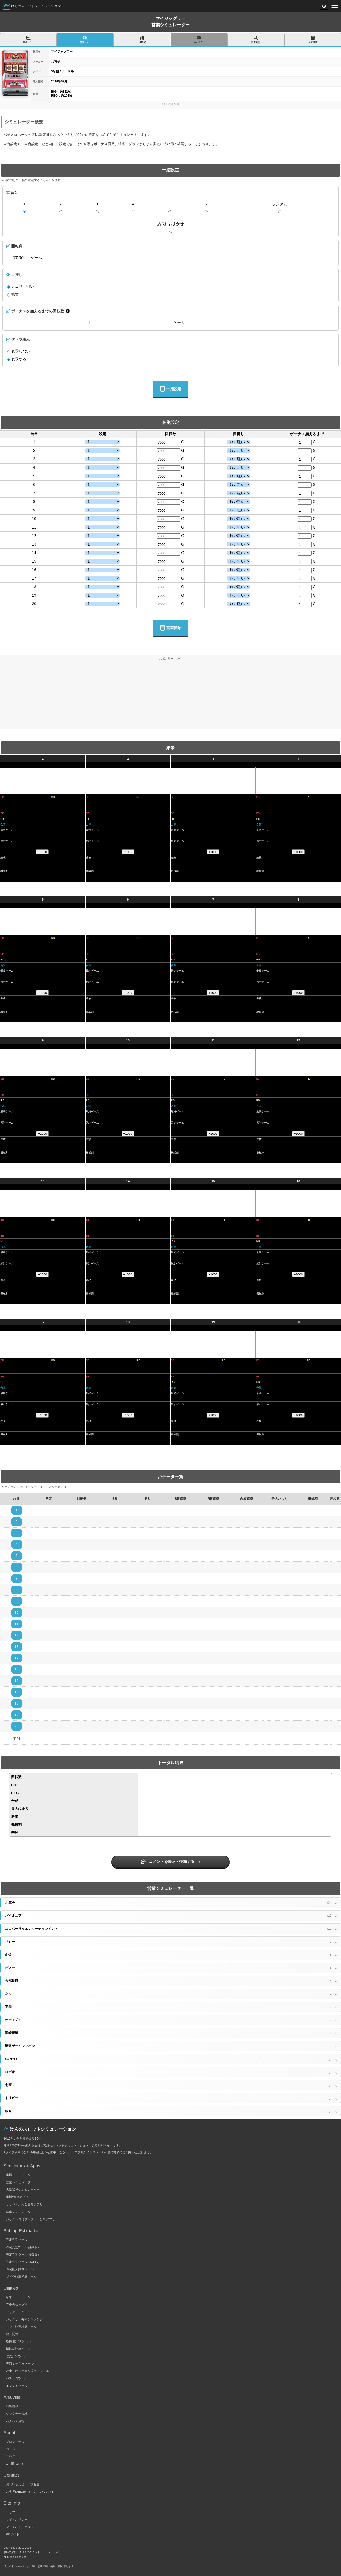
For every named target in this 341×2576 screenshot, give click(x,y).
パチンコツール (16, 2378)
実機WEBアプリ (17, 2197)
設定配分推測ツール (20, 2269)
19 (16, 1715)
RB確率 (213, 1499)
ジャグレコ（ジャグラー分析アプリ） (32, 2219)
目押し (14, 274)
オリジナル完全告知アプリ (24, 2204)
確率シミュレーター (20, 2212)
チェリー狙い (20, 286)
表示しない (18, 351)
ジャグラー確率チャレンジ (24, 2319)
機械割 (313, 1499)
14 (16, 1658)
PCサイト (12, 2534)
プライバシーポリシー (21, 2527)
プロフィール (15, 2441)
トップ (10, 2512)
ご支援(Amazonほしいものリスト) (29, 2491)
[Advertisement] (170, 696)
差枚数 (335, 1499)
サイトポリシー (16, 2519)
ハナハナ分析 (15, 2421)
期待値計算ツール (18, 2341)
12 (16, 1635)
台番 (16, 1499)
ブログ (10, 2456)
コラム (10, 2449)
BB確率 (180, 1499)
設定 (12, 192)
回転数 (14, 246)
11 (16, 1624)
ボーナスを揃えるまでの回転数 (35, 311)
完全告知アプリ (16, 2304)
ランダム (279, 204)
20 (16, 1726)
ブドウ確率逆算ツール (21, 2276)
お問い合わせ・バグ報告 (23, 2484)
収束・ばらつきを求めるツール (27, 2371)
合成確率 (246, 1499)
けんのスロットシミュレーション (36, 6)
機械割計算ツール (18, 2349)
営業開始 (170, 628)
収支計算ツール (16, 2356)
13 (16, 1646)
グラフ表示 (18, 339)
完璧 (13, 294)
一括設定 (170, 389)
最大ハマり (279, 1499)
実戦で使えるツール (20, 2363)
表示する (16, 359)
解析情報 (12, 2406)
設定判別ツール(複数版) (22, 2254)
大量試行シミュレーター (23, 2189)
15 (16, 1669)
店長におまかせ (170, 224)
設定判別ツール (16, 2240)
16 (16, 1681)
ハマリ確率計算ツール (21, 2326)
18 (16, 1703)
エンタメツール (16, 2386)
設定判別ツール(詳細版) (22, 2247)
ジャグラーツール (18, 2312)
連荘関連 (12, 2334)
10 (16, 1612)
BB (114, 1499)
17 (16, 1692)
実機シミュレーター (20, 2175)
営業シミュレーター (20, 2182)
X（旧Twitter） (16, 2463)
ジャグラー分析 (16, 2414)
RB (147, 1499)
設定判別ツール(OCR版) (22, 2262)
